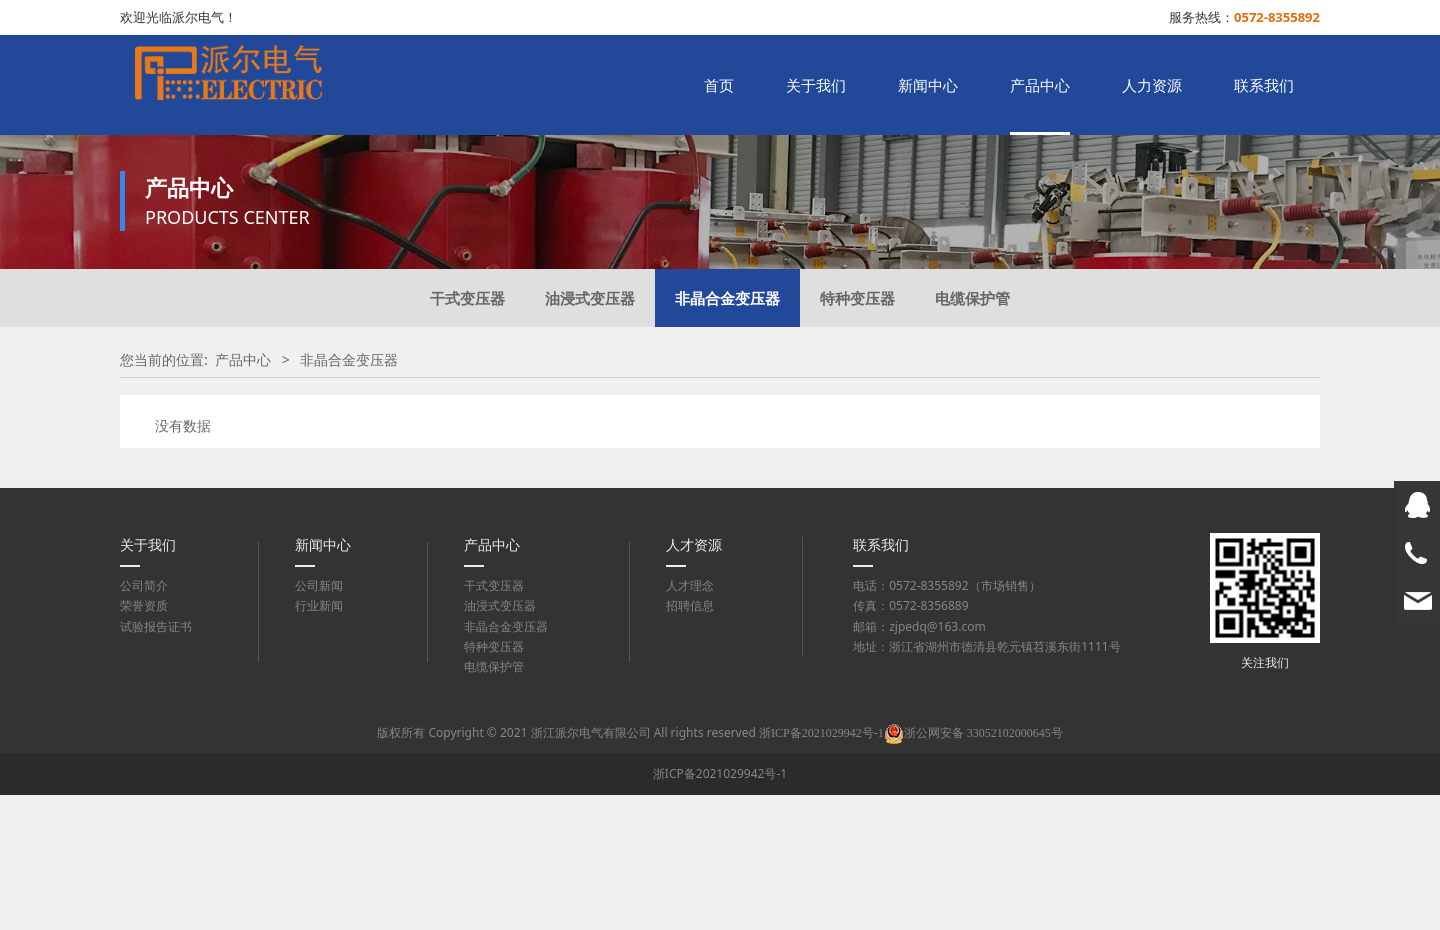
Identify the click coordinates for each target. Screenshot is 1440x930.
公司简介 (144, 720)
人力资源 (1152, 85)
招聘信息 (690, 740)
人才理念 (690, 720)
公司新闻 (319, 720)
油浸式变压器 (590, 433)
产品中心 (1040, 85)
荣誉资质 (144, 740)
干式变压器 (467, 433)
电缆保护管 (972, 433)
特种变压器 (857, 433)
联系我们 (1264, 85)
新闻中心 (928, 85)
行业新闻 (319, 740)
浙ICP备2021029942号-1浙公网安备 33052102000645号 (911, 868)
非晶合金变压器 (727, 433)
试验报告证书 (156, 761)
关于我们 (816, 85)
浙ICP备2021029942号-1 (720, 908)
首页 (719, 85)
